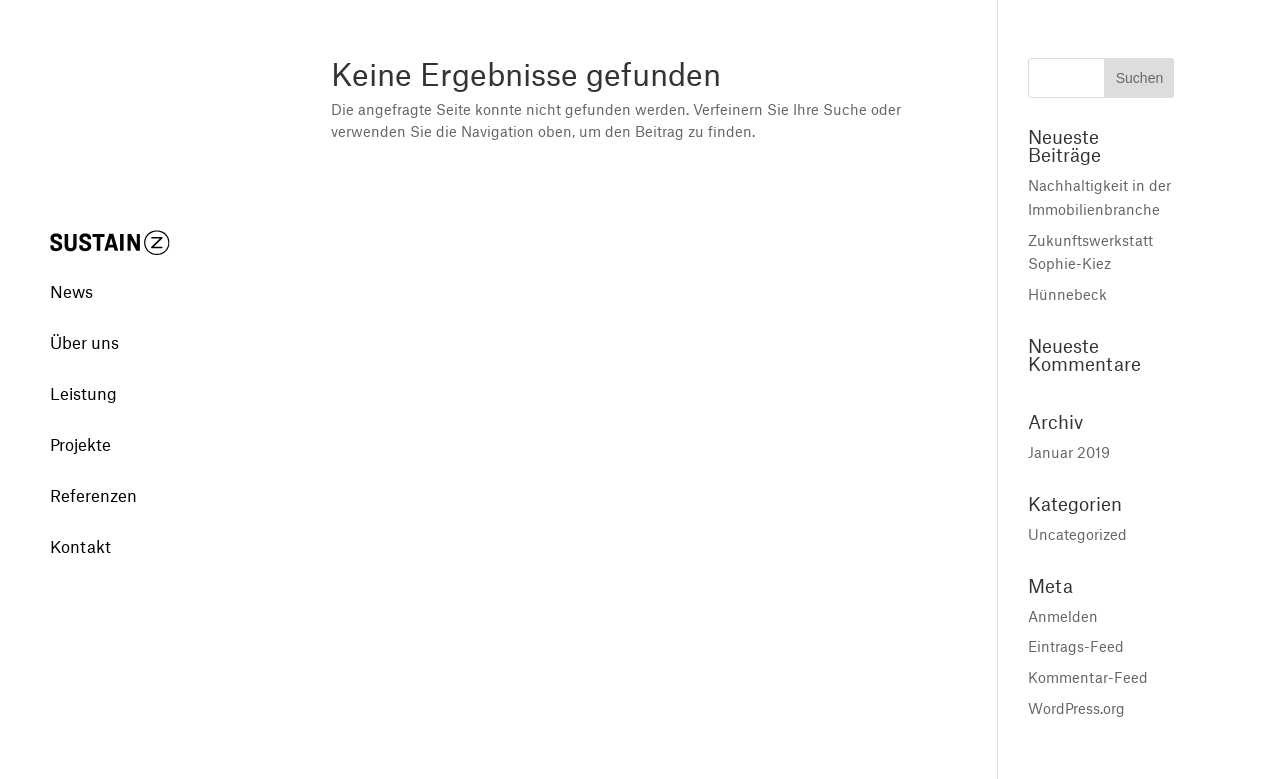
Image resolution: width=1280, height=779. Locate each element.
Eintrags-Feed (1076, 646)
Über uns (84, 317)
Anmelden (1063, 616)
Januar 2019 (1069, 452)
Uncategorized (1077, 534)
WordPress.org (1076, 708)
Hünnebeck (1067, 294)
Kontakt (80, 521)
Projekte (80, 419)
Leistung (83, 368)
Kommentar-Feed (1088, 677)
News (71, 266)
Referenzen (93, 470)
